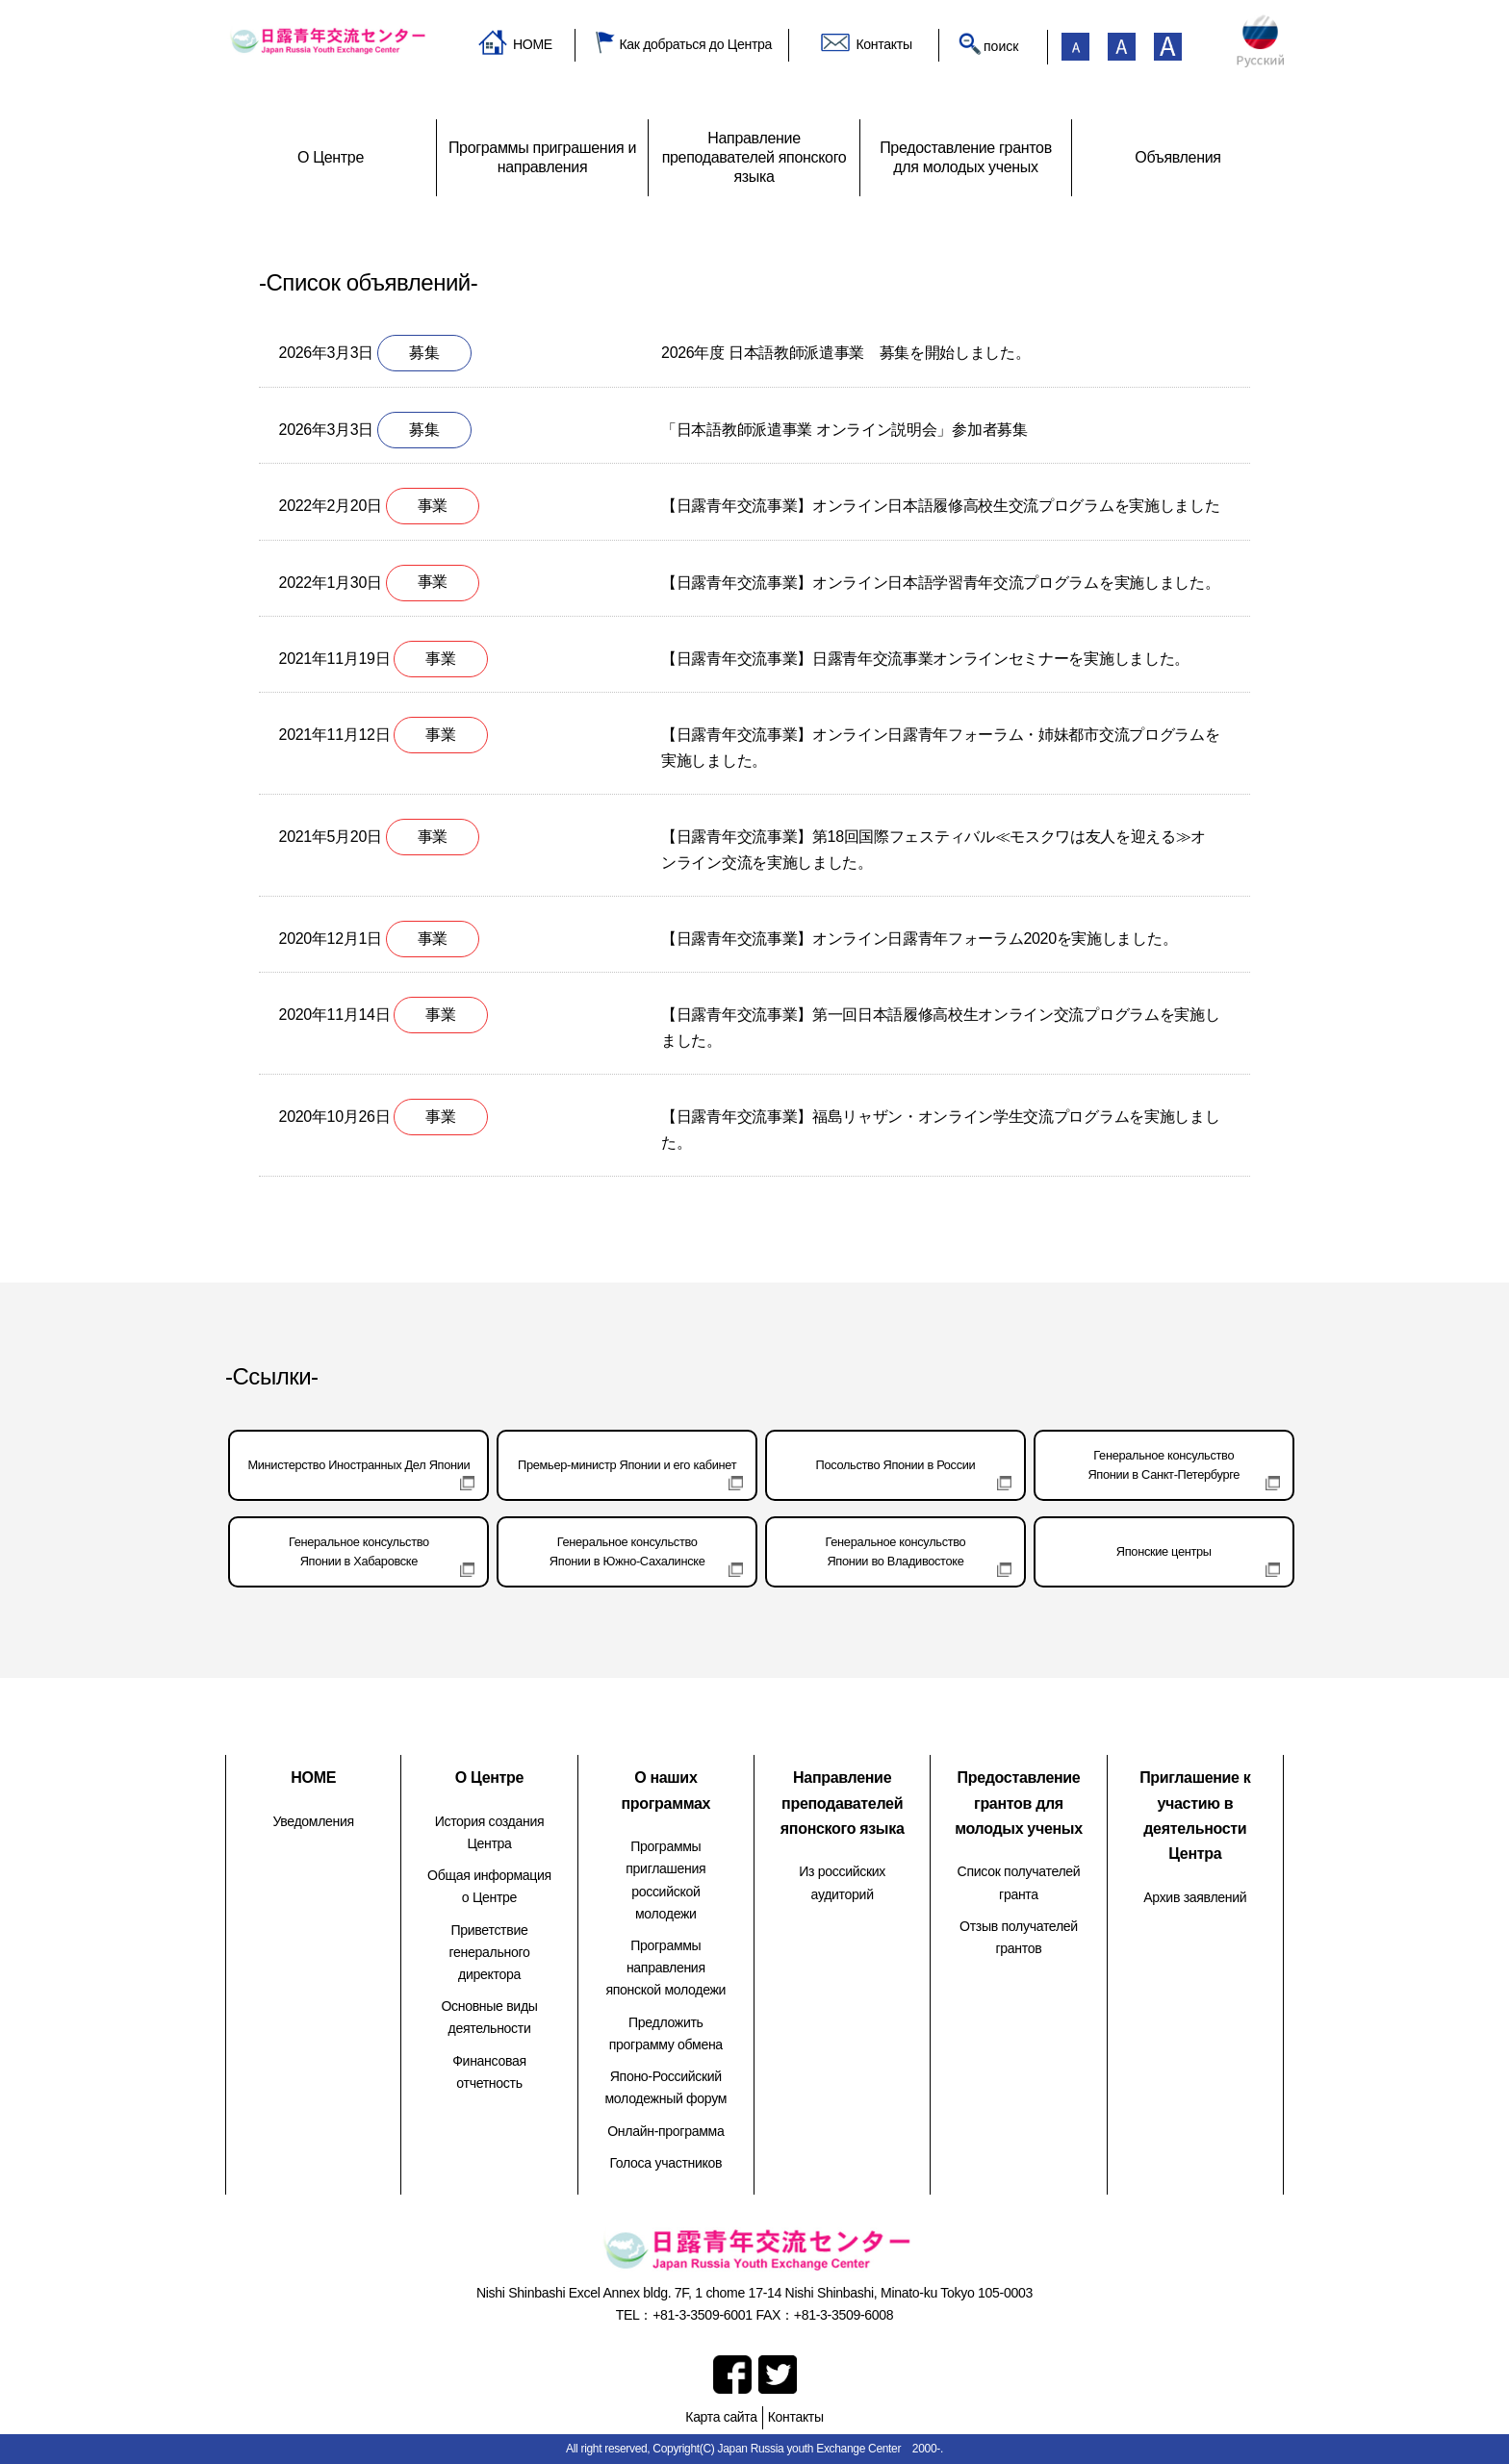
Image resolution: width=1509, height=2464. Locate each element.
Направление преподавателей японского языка (842, 1803)
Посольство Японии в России (896, 1465)
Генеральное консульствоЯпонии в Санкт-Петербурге (1163, 1465)
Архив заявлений (1194, 1897)
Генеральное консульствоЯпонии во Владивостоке (896, 1551)
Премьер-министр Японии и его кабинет (627, 1465)
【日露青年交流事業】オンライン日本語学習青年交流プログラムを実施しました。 (940, 582)
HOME (532, 44)
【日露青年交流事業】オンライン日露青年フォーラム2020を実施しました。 (919, 938)
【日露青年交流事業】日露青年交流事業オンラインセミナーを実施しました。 (925, 658)
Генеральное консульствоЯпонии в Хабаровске (359, 1551)
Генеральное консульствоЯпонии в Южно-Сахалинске (627, 1551)
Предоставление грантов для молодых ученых (1019, 1803)
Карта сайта (720, 2417)
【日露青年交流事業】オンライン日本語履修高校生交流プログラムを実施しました (940, 505)
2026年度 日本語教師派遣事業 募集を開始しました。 (845, 352)
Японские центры (1164, 1551)
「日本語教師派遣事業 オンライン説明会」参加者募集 (844, 429)
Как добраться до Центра (695, 44)
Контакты (883, 44)
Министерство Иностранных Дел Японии (358, 1465)
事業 (433, 505)
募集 (424, 352)
